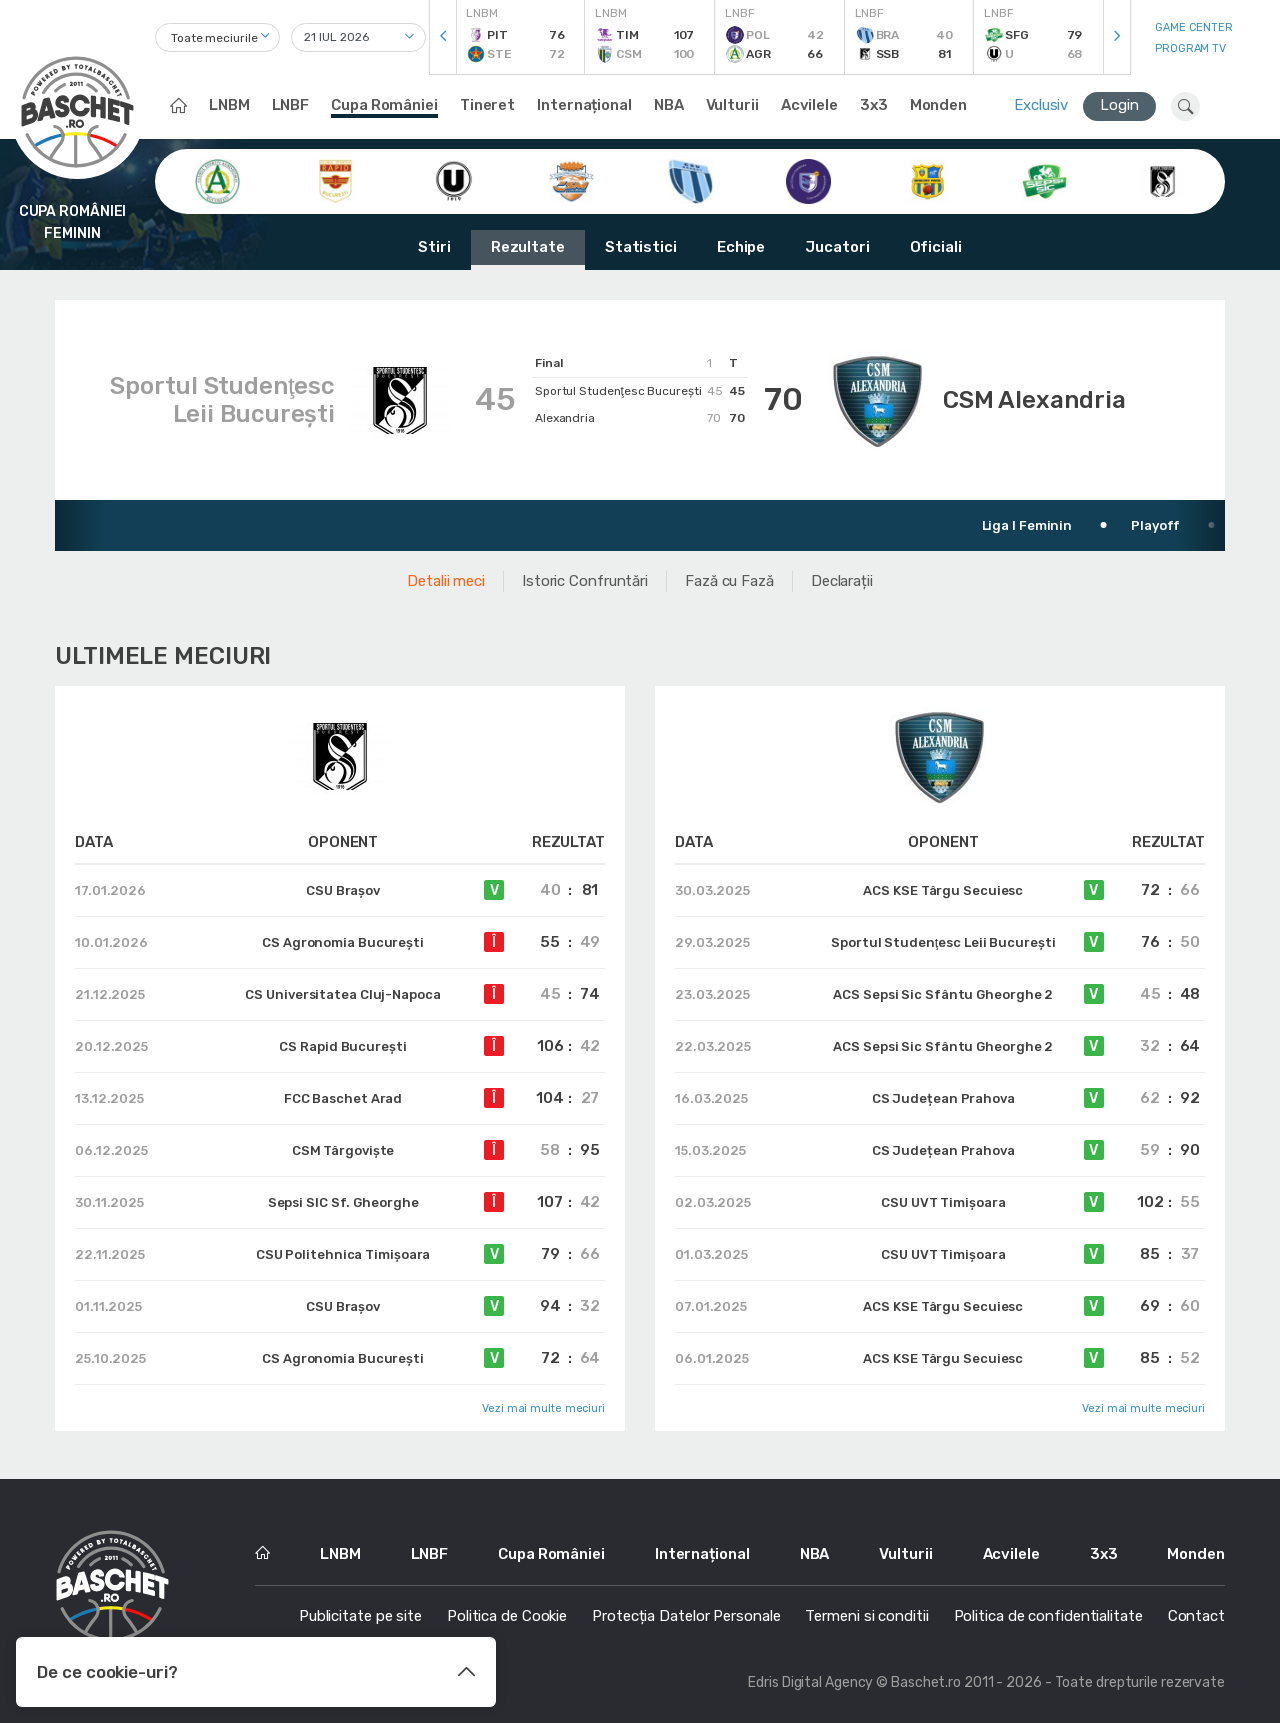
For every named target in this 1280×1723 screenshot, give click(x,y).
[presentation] (443, 37)
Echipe (741, 247)
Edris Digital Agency (810, 1682)
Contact (1196, 1616)
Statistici (641, 247)
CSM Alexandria (1034, 400)
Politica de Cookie (507, 1616)
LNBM (229, 105)
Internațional (584, 105)
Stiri (434, 247)
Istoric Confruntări (585, 581)
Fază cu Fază (729, 581)
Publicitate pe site (360, 1616)
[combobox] (217, 37)
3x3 (874, 105)
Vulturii (732, 105)
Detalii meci (446, 581)
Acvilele (809, 105)
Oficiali (936, 247)
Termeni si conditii (866, 1616)
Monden (938, 105)
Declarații (842, 581)
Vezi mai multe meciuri (543, 1408)
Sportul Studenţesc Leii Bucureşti (222, 400)
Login (1119, 105)
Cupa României (384, 105)
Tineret (487, 105)
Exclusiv (1041, 105)
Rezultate (528, 247)
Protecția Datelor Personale (686, 1616)
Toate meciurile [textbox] (214, 38)
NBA (669, 105)
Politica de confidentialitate (1048, 1616)
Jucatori (837, 247)
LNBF (291, 105)
